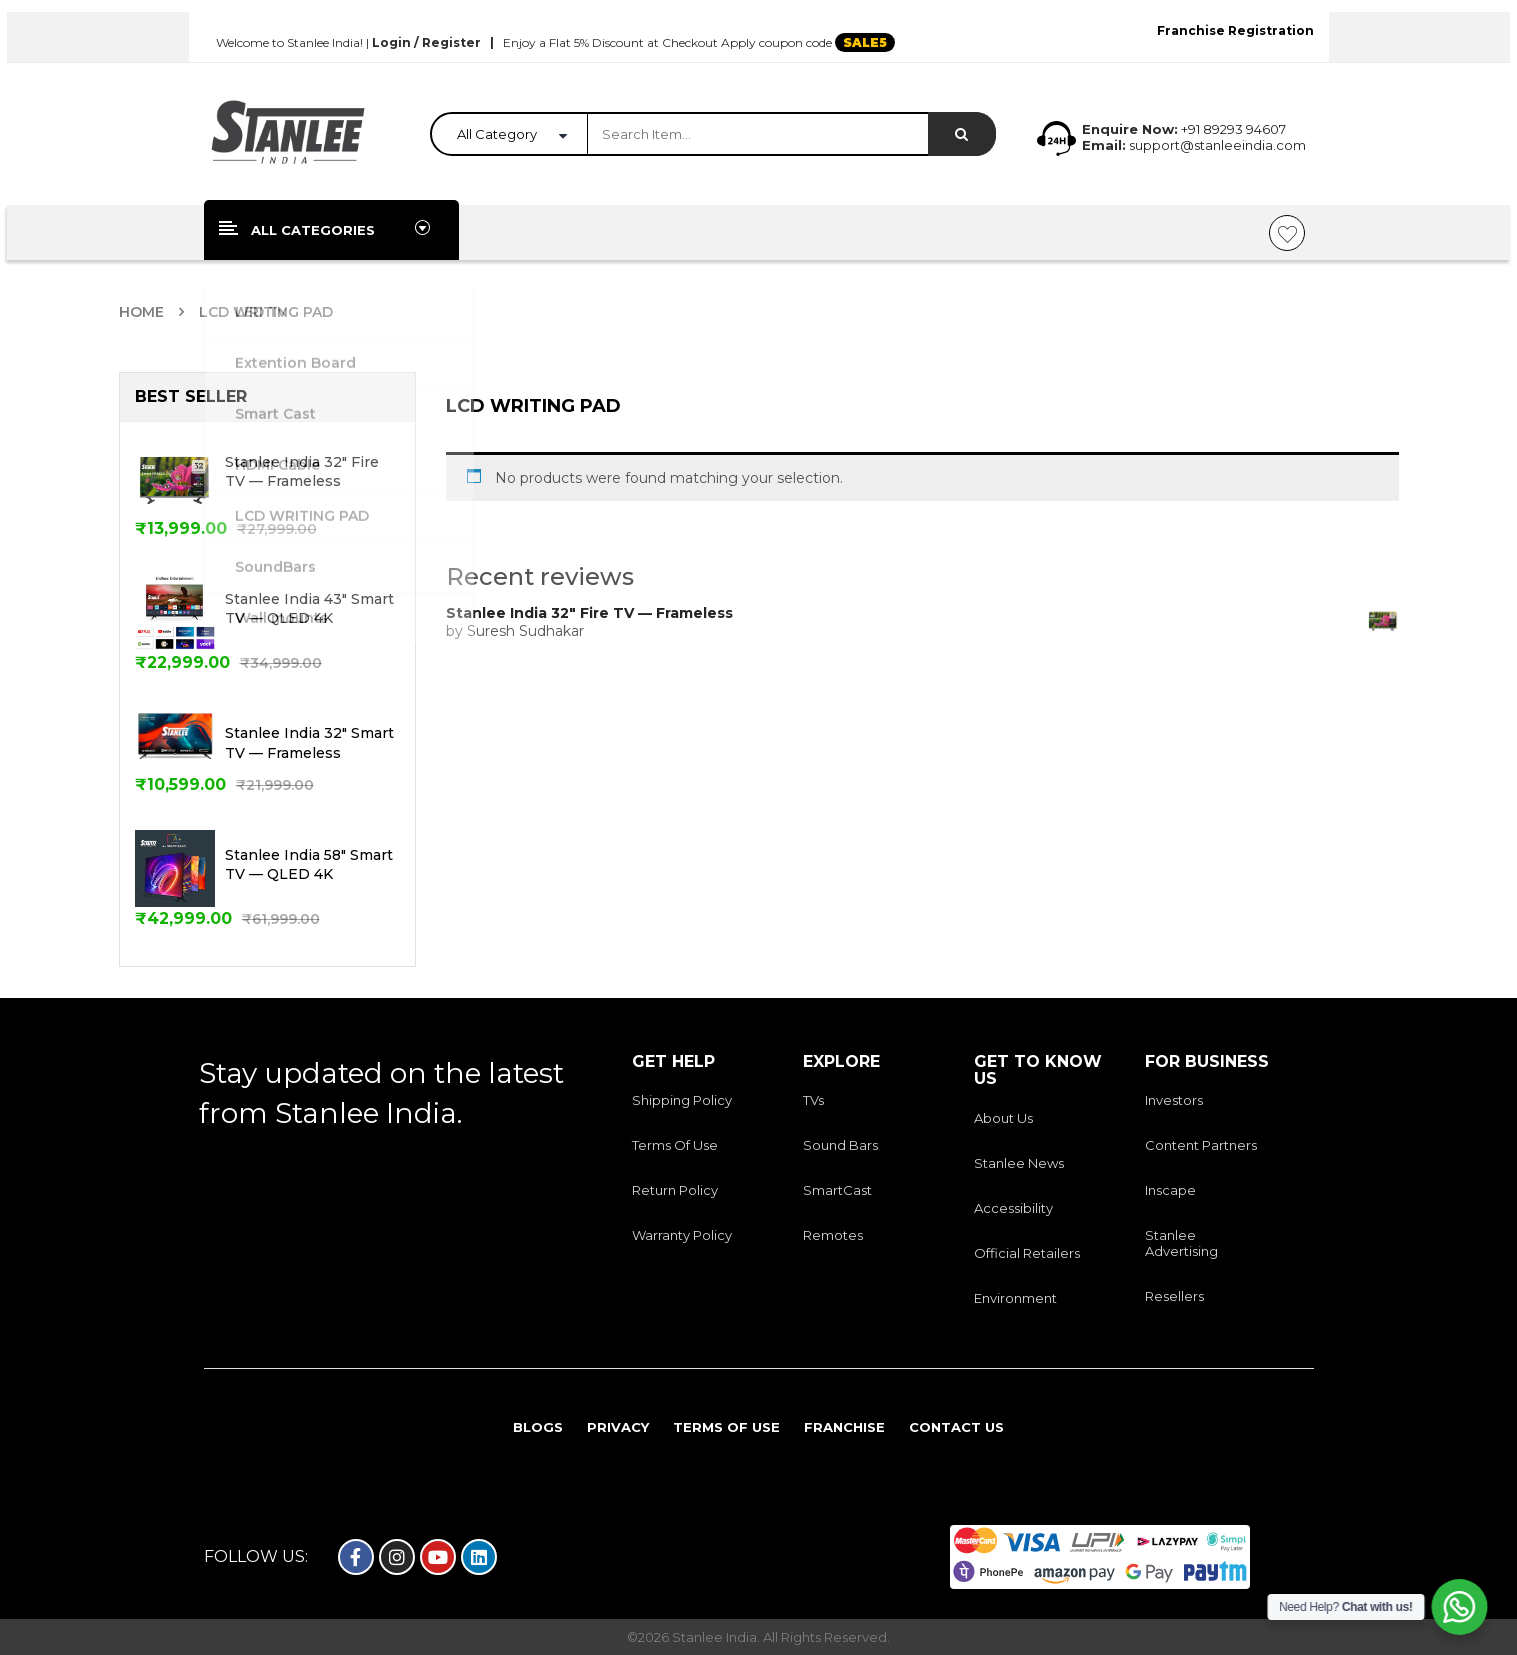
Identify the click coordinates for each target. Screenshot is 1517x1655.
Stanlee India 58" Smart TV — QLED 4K (309, 865)
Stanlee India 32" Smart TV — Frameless (309, 743)
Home (141, 312)
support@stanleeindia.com (1216, 145)
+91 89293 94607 (1233, 129)
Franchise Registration (1235, 30)
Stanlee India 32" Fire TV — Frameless (302, 472)
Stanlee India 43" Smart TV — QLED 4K (309, 609)
